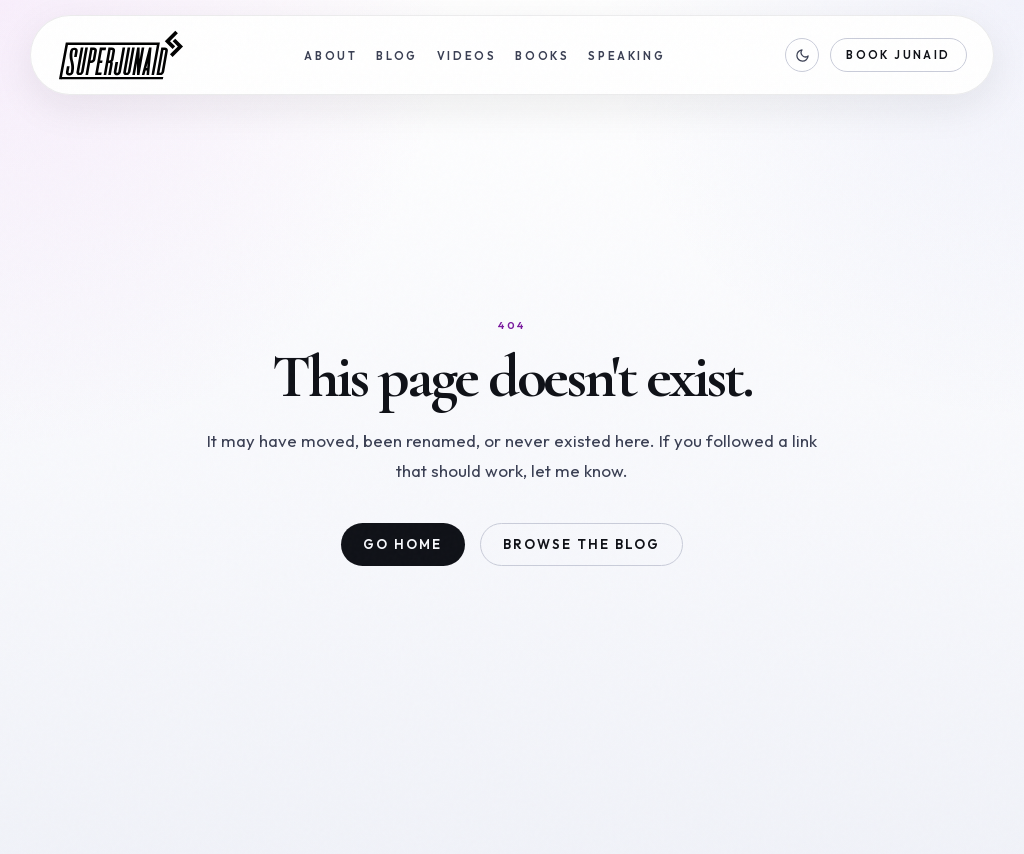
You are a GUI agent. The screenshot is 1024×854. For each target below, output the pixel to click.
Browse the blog (581, 544)
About (330, 56)
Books (542, 56)
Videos (467, 56)
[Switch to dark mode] (802, 55)
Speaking (626, 56)
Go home (402, 544)
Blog (397, 56)
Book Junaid (898, 55)
